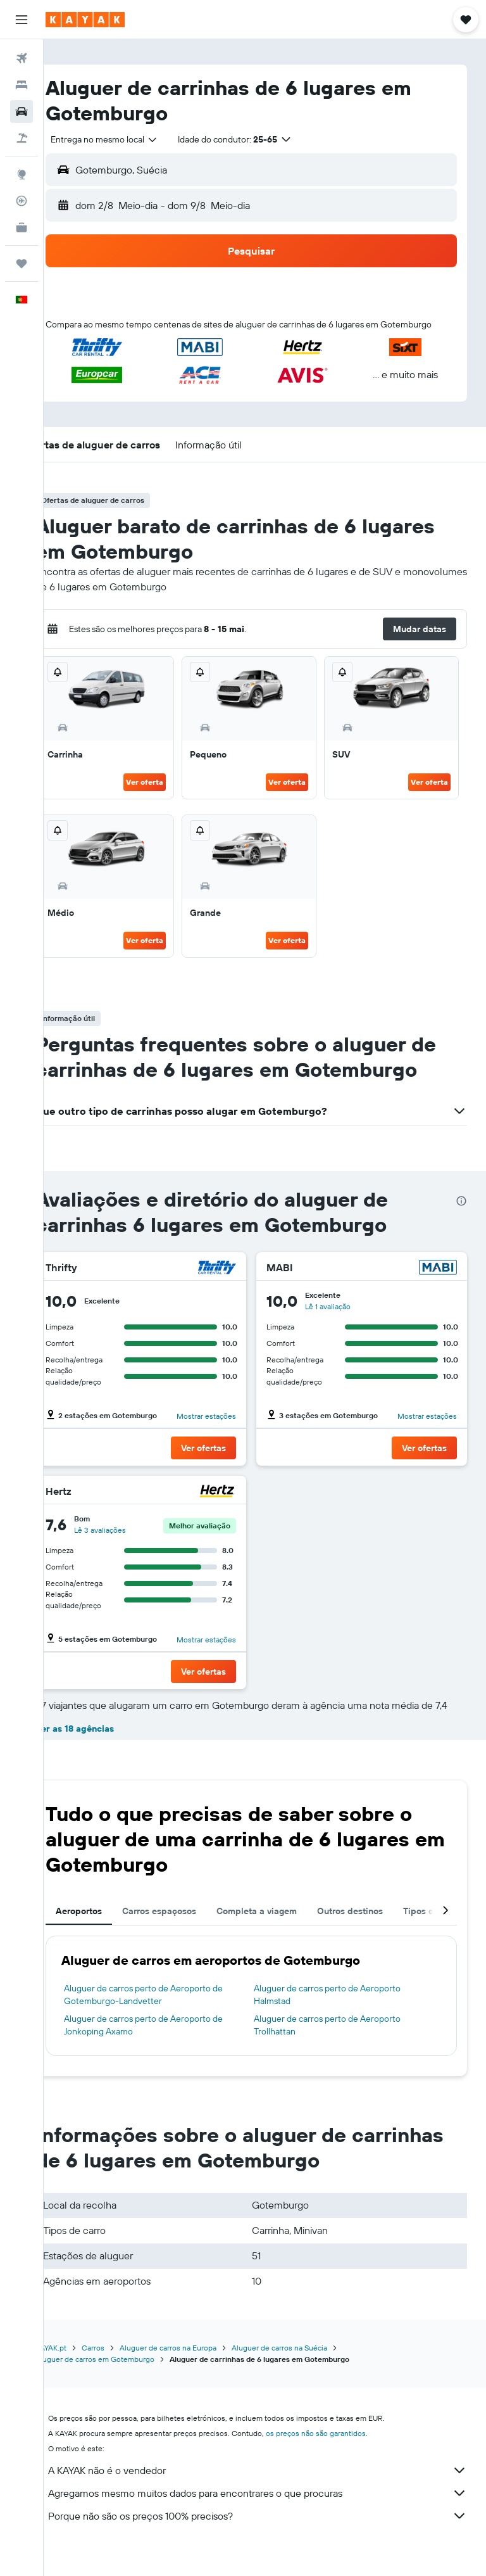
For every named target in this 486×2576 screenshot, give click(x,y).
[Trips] (21, 263)
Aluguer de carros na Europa (195, 2372)
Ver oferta (163, 794)
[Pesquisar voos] (21, 58)
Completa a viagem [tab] (284, 1935)
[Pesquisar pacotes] (21, 138)
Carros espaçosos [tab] (186, 1935)
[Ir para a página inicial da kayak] (85, 19)
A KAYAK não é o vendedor (271, 2495)
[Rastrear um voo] (21, 200)
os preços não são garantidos (343, 2458)
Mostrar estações (220, 1428)
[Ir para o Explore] (21, 174)
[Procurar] (21, 85)
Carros (120, 2372)
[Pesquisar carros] (21, 111)
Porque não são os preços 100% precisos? (271, 2540)
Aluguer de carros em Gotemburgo (122, 2384)
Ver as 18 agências (102, 1753)
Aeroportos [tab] (106, 1935)
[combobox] (131, 139)
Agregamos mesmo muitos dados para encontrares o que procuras (271, 2517)
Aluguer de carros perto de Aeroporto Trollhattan (341, 2050)
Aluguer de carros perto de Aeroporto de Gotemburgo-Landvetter (170, 2019)
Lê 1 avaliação (341, 1319)
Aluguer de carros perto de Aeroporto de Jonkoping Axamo (170, 2050)
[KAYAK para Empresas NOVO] (21, 227)
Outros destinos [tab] (377, 1935)
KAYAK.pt (78, 2372)
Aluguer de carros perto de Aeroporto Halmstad (341, 2019)
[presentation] (461, 1213)
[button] (21, 20)
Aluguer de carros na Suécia (306, 2372)
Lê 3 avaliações (127, 1542)
